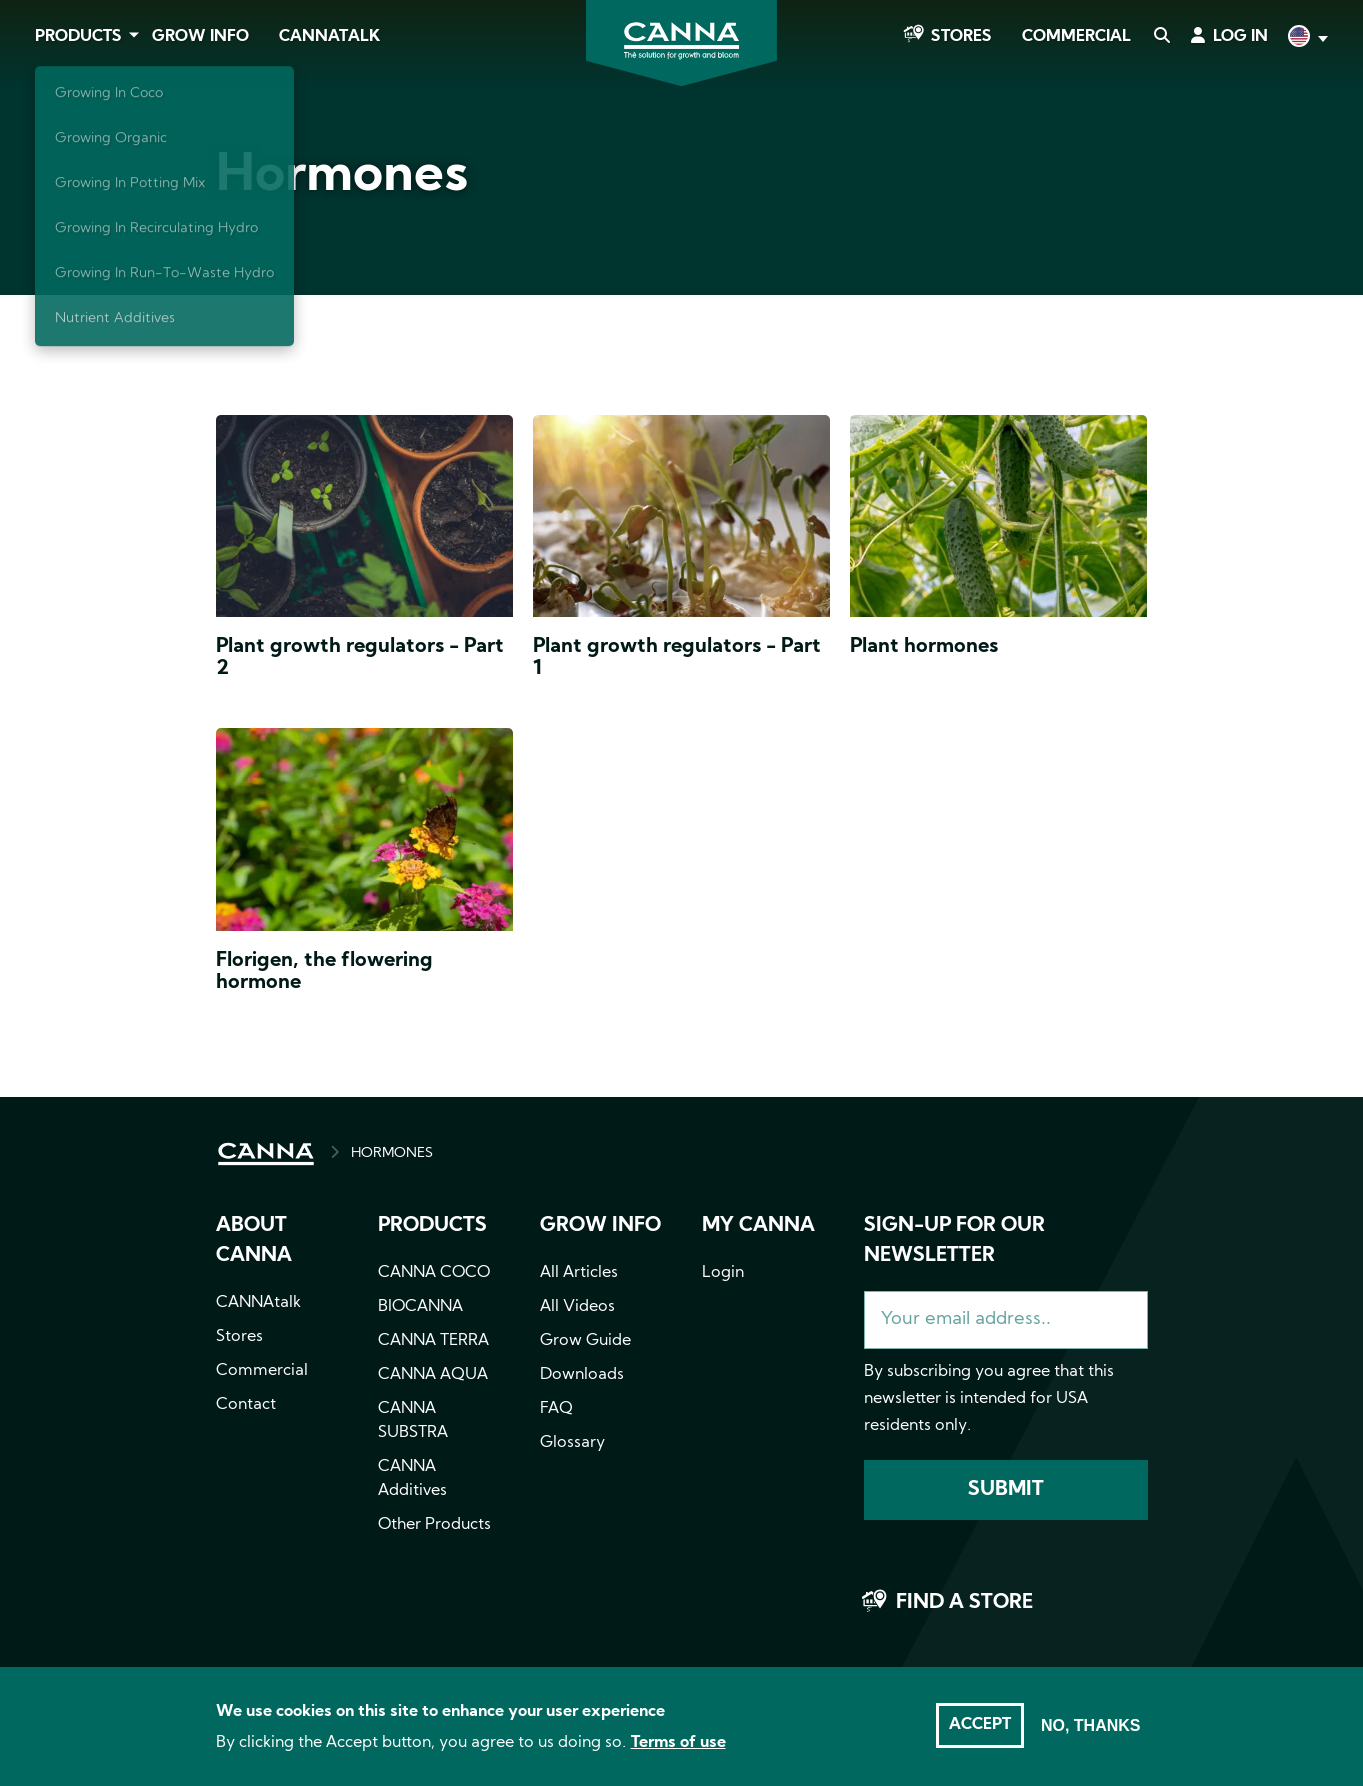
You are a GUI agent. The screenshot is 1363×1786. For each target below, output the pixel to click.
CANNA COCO (434, 1273)
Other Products (434, 1525)
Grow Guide (585, 1341)
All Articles (579, 1273)
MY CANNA (758, 1226)
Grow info (600, 1226)
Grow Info (200, 37)
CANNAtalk (329, 37)
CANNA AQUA (433, 1375)
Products (78, 37)
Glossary (572, 1443)
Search (1161, 37)
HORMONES (392, 1153)
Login (723, 1273)
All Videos (577, 1307)
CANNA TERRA (433, 1341)
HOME (266, 1154)
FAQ (556, 1409)
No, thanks (1091, 1725)
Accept (980, 1725)
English (1306, 38)
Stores (961, 37)
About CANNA (254, 1241)
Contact (246, 1405)
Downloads (582, 1375)
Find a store (964, 1603)
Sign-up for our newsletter (954, 1241)
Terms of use (678, 1743)
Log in (1240, 37)
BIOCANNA (420, 1307)
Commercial (1076, 37)
